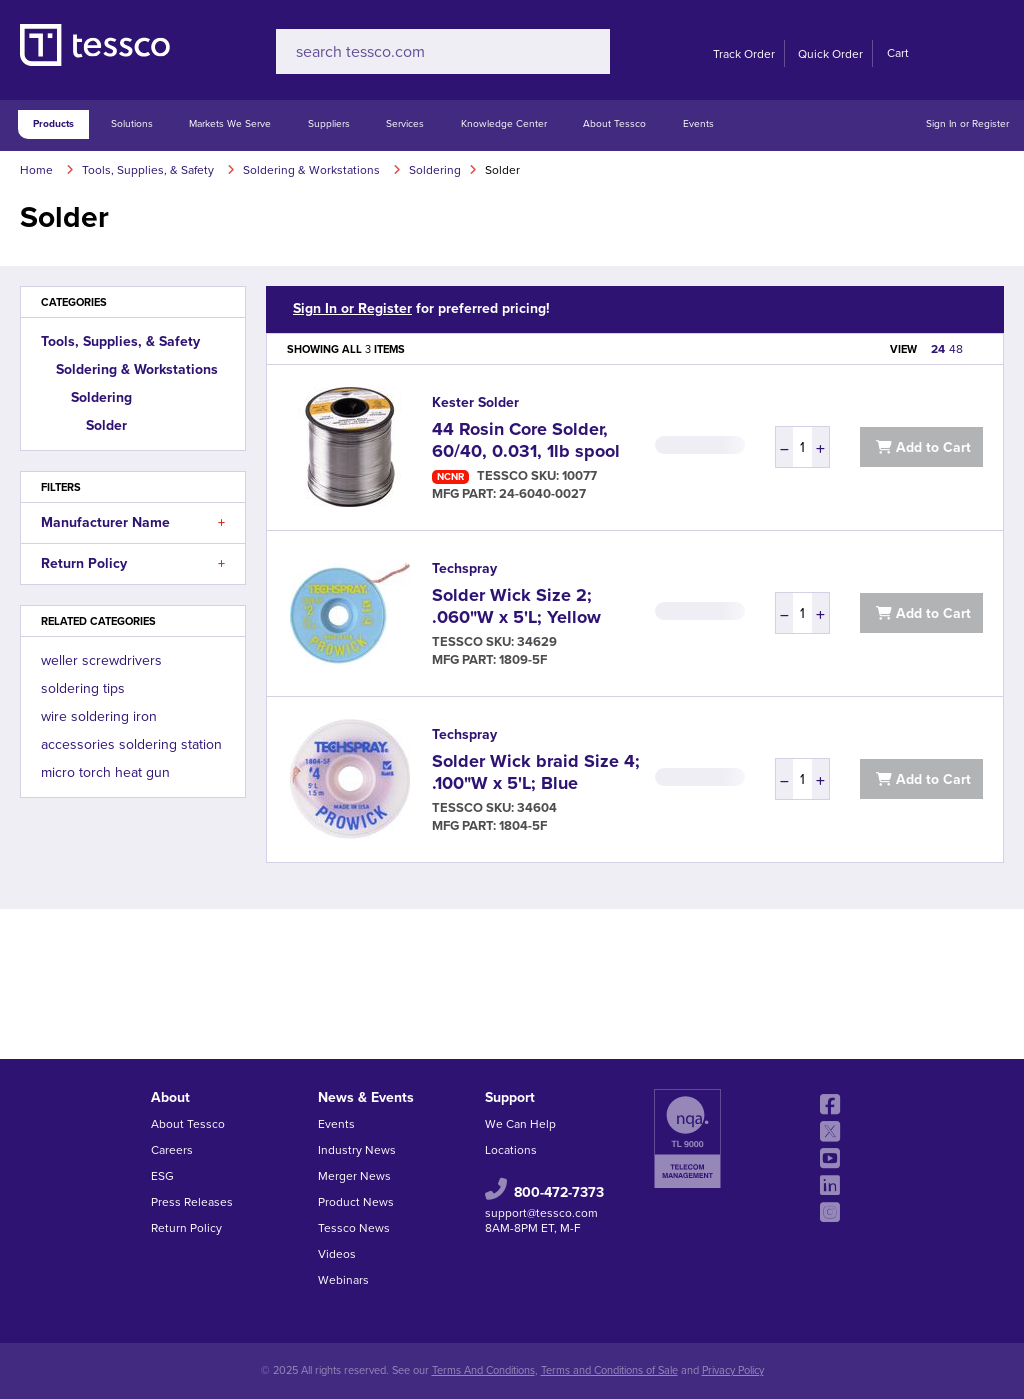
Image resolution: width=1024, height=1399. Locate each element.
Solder (106, 425)
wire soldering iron (99, 716)
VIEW (903, 349)
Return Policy (133, 564)
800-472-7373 (559, 1192)
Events (698, 124)
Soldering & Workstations (137, 369)
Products (53, 124)
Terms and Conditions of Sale (609, 1370)
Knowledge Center (504, 124)
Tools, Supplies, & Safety (120, 341)
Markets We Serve (230, 124)
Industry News (357, 1150)
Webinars (343, 1280)
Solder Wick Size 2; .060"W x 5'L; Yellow (516, 606)
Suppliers (329, 124)
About (170, 1097)
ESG (162, 1176)
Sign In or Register (967, 124)
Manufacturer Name (133, 523)
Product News (356, 1202)
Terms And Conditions (483, 1370)
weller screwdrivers (101, 660)
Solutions (132, 124)
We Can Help (520, 1124)
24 (938, 349)
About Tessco (614, 124)
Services (405, 124)
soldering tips (83, 688)
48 (956, 349)
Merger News (354, 1176)
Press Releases (192, 1202)
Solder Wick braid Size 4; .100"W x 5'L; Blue (536, 772)
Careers (172, 1150)
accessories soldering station (131, 744)
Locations (511, 1150)
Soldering (101, 397)
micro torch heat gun (105, 772)
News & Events (366, 1097)
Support (510, 1097)
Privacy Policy (733, 1370)
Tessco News (354, 1228)
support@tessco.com (541, 1213)
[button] (221, 523)
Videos (337, 1254)
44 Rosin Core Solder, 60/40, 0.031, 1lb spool (526, 440)
